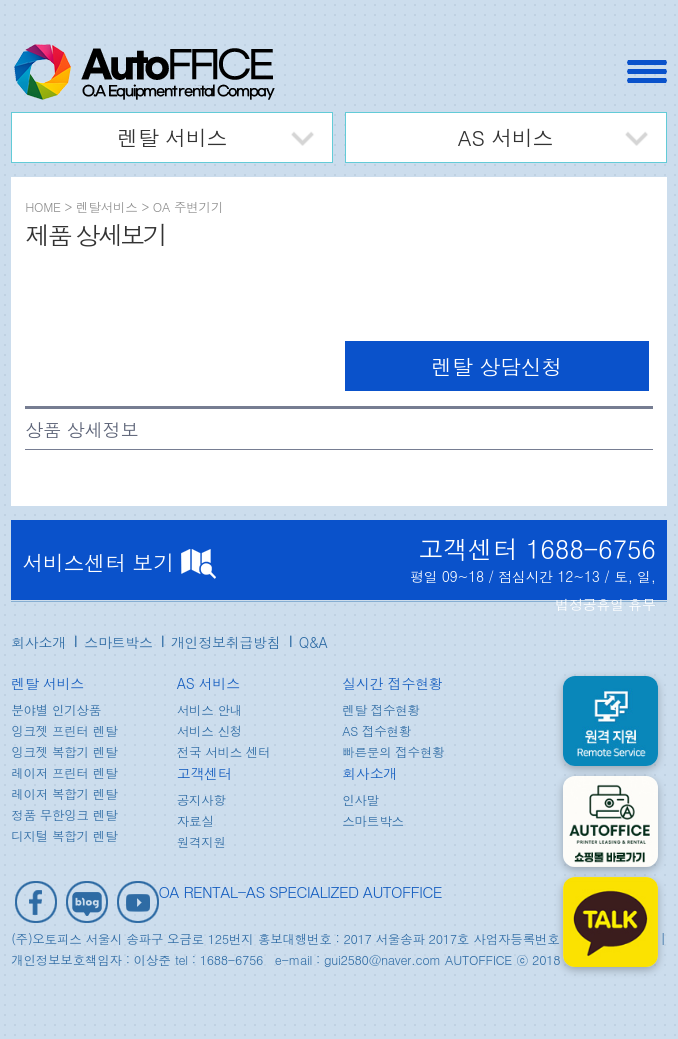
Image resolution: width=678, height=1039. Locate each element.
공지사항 (201, 800)
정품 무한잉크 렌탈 (64, 815)
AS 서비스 (506, 137)
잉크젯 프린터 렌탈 (64, 731)
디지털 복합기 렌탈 (64, 836)
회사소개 (38, 642)
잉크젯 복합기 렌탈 (64, 752)
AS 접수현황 (376, 731)
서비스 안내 (209, 710)
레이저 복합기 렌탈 (64, 794)
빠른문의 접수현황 (393, 752)
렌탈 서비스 (172, 137)
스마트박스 (118, 642)
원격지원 (201, 842)
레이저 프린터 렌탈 (64, 773)
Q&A (313, 642)
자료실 (195, 821)
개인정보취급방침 (226, 642)
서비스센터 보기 (118, 562)
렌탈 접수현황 (381, 710)
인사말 (360, 800)
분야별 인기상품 (56, 710)
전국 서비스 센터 (224, 752)
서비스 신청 (209, 731)
